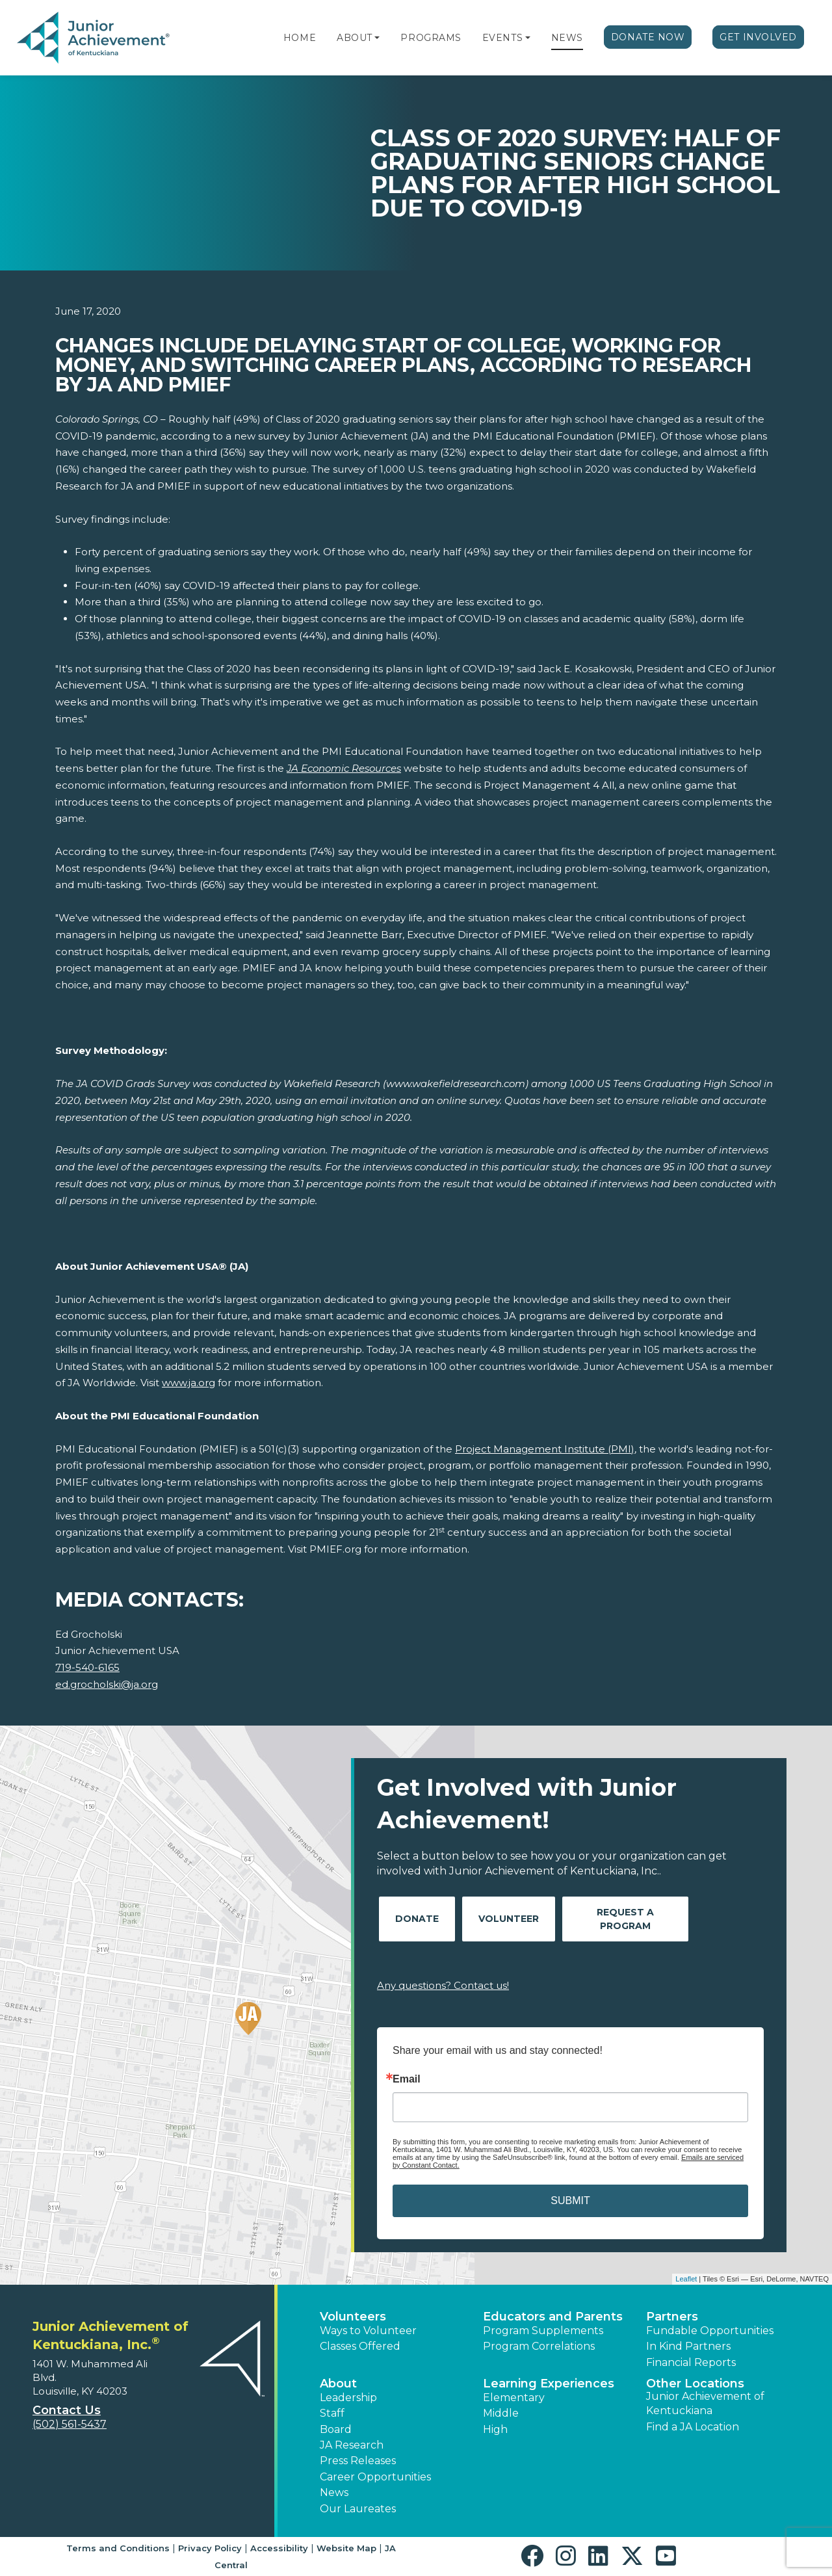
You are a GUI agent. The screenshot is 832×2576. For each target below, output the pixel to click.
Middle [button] (501, 2413)
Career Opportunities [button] (375, 2477)
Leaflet (686, 2279)
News (567, 38)
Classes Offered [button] (360, 2346)
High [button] (495, 2429)
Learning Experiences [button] (548, 2383)
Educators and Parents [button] (553, 2316)
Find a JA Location (692, 2427)
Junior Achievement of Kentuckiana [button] (705, 2403)
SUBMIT (570, 2200)
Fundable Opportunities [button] (710, 2330)
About (354, 38)
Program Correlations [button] (539, 2346)
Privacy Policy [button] (210, 2548)
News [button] (334, 2492)
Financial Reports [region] (691, 2362)
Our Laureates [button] (358, 2509)
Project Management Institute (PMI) (544, 1449)
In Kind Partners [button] (688, 2346)
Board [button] (336, 2429)
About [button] (338, 2383)
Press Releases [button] (358, 2460)
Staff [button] (332, 2413)
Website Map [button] (346, 2548)
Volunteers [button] (353, 2316)
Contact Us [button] (66, 2410)
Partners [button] (672, 2316)
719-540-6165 (87, 1667)
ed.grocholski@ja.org (106, 1684)
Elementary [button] (514, 2397)
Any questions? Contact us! (443, 1985)
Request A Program (625, 1919)
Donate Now (648, 37)
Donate (417, 1919)
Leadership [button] (348, 2397)
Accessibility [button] (279, 2548)
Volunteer (508, 1919)
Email (407, 2079)
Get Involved (758, 37)
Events (502, 38)
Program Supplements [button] (543, 2330)
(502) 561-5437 (69, 2424)
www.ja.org (188, 1382)
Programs (430, 38)
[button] (377, 38)
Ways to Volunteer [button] (368, 2330)
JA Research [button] (352, 2445)
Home (299, 38)
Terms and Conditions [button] (118, 2548)
